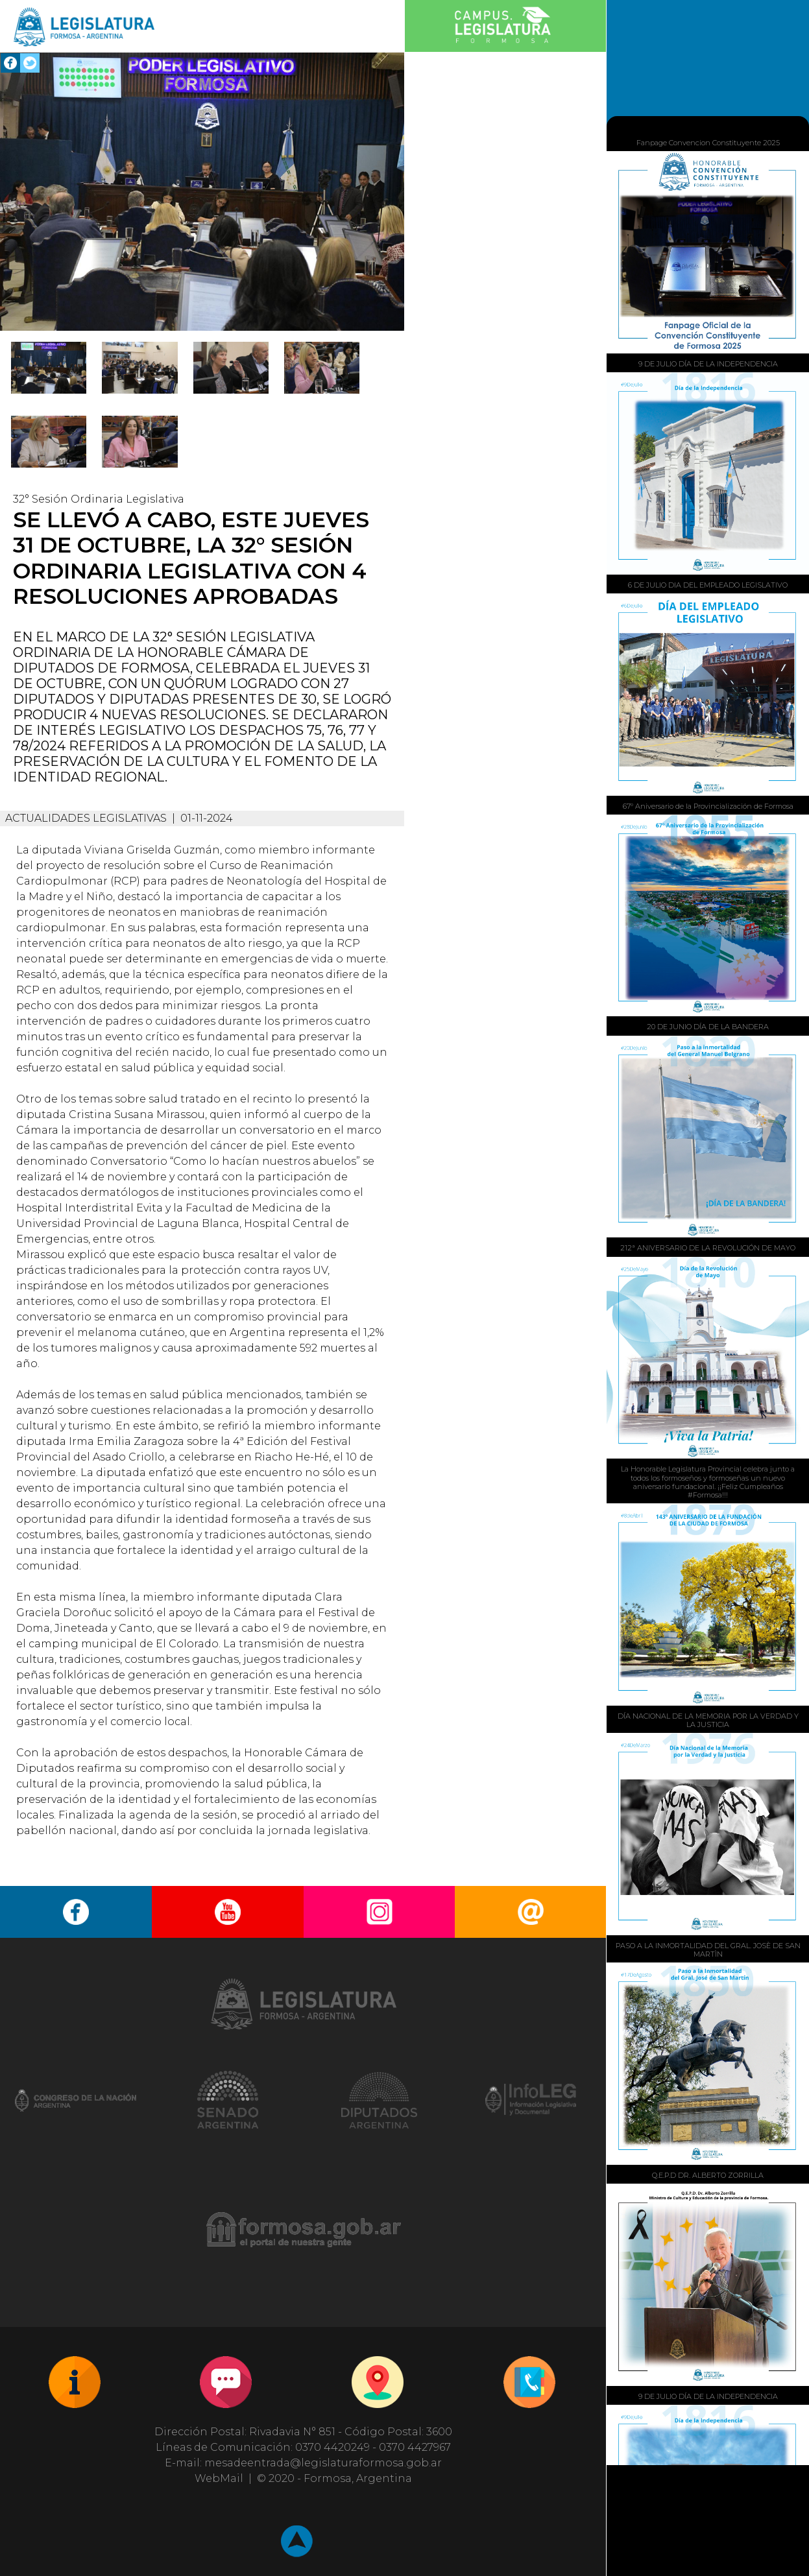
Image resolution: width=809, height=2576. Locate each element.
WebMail (219, 2478)
